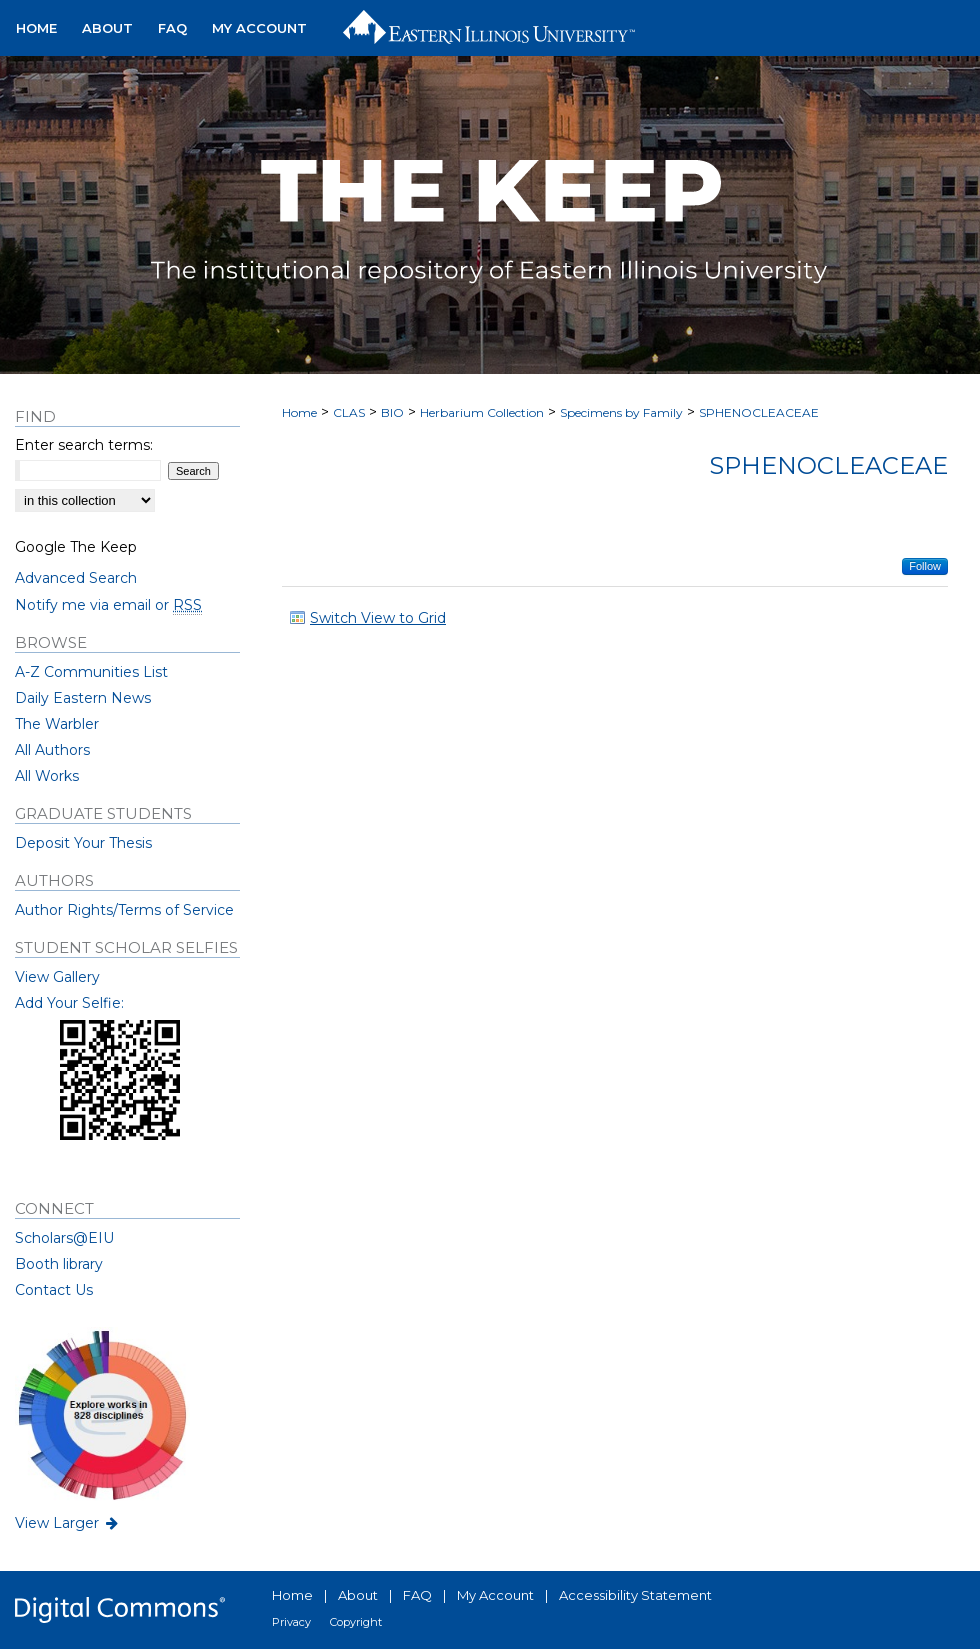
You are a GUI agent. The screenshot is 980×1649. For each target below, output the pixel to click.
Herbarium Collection (482, 412)
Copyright (356, 1622)
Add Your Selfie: (69, 1003)
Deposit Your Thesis (83, 843)
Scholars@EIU (64, 1238)
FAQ (417, 1595)
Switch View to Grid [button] (378, 618)
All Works (47, 776)
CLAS (349, 412)
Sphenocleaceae (828, 465)
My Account (495, 1595)
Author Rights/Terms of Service (124, 910)
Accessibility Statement (635, 1595)
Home (299, 412)
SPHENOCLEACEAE (759, 412)
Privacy (291, 1622)
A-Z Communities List (91, 672)
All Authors (52, 750)
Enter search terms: (84, 445)
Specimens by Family (621, 412)
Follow (925, 566)
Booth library (59, 1264)
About (358, 1595)
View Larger (68, 1523)
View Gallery (57, 977)
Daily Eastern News (83, 698)
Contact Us (54, 1290)
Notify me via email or (108, 605)
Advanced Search (76, 578)
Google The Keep (76, 547)
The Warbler (57, 724)
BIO (392, 412)
